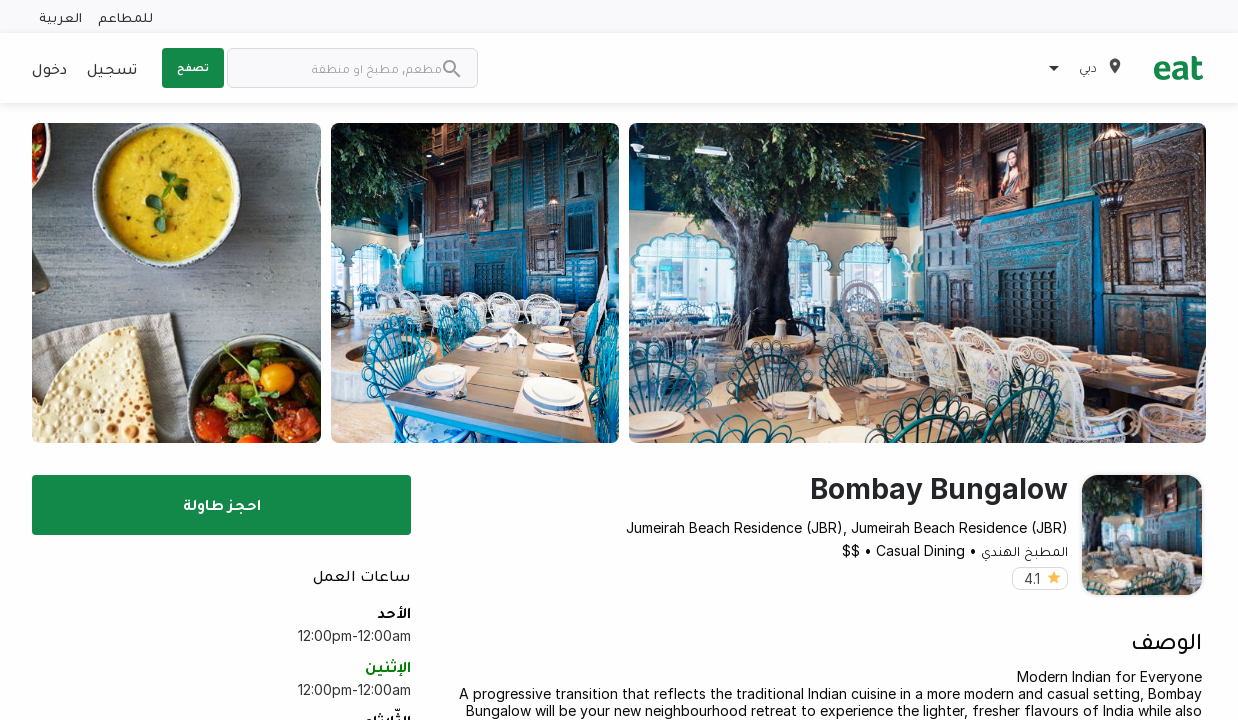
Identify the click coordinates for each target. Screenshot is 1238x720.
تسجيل (112, 68)
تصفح (193, 67)
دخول (49, 68)
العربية (60, 16)
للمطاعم (125, 16)
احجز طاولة (222, 504)
